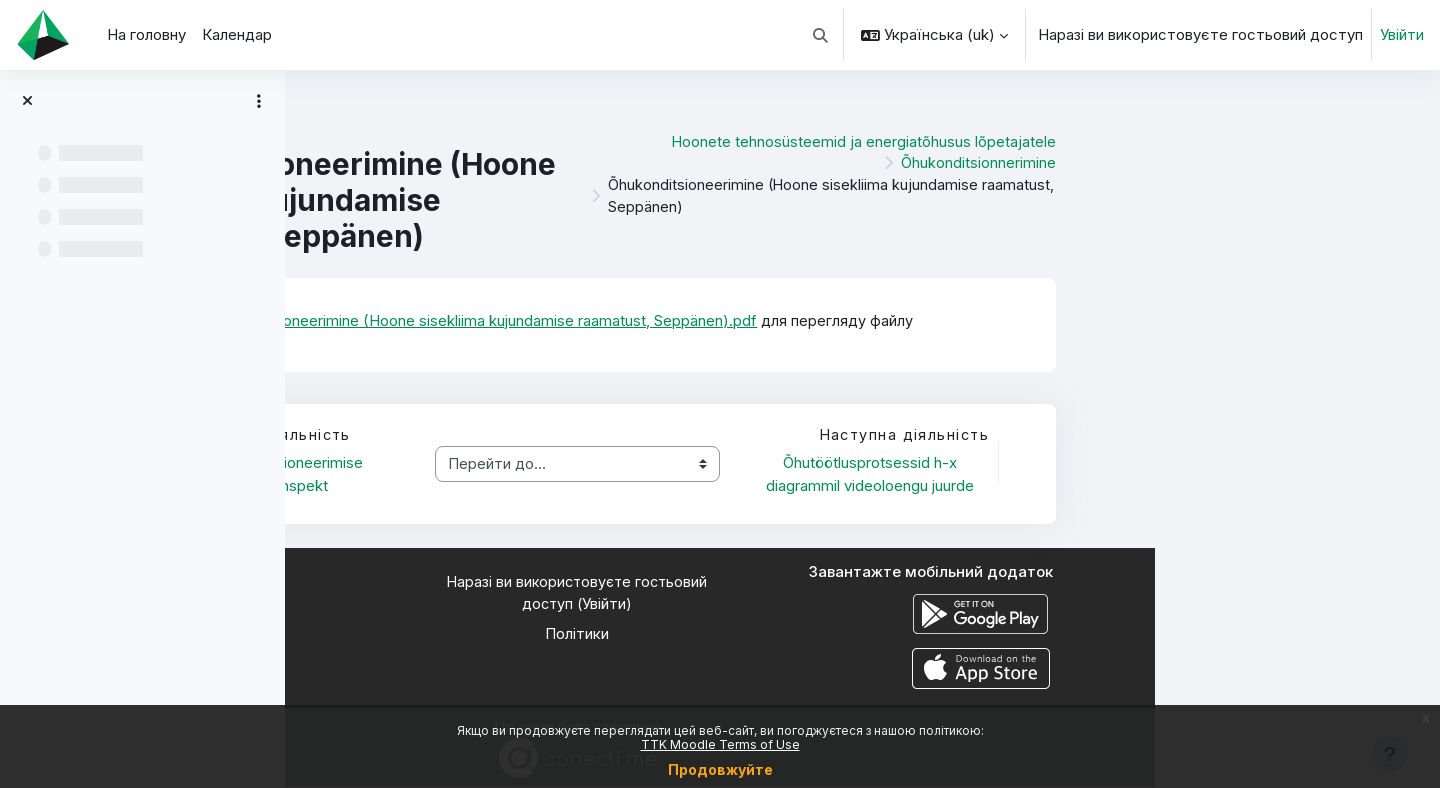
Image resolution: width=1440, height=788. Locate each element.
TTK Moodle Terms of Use (720, 744)
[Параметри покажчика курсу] (259, 101)
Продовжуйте (720, 769)
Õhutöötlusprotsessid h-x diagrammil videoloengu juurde (1154, 475)
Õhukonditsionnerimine (1263, 162)
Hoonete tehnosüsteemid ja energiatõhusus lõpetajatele (1149, 139)
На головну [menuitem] (146, 34)
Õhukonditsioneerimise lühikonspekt (574, 475)
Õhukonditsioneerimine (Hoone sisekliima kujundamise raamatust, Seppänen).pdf (768, 320)
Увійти (1402, 34)
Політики (863, 635)
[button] (821, 35)
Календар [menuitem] (237, 34)
